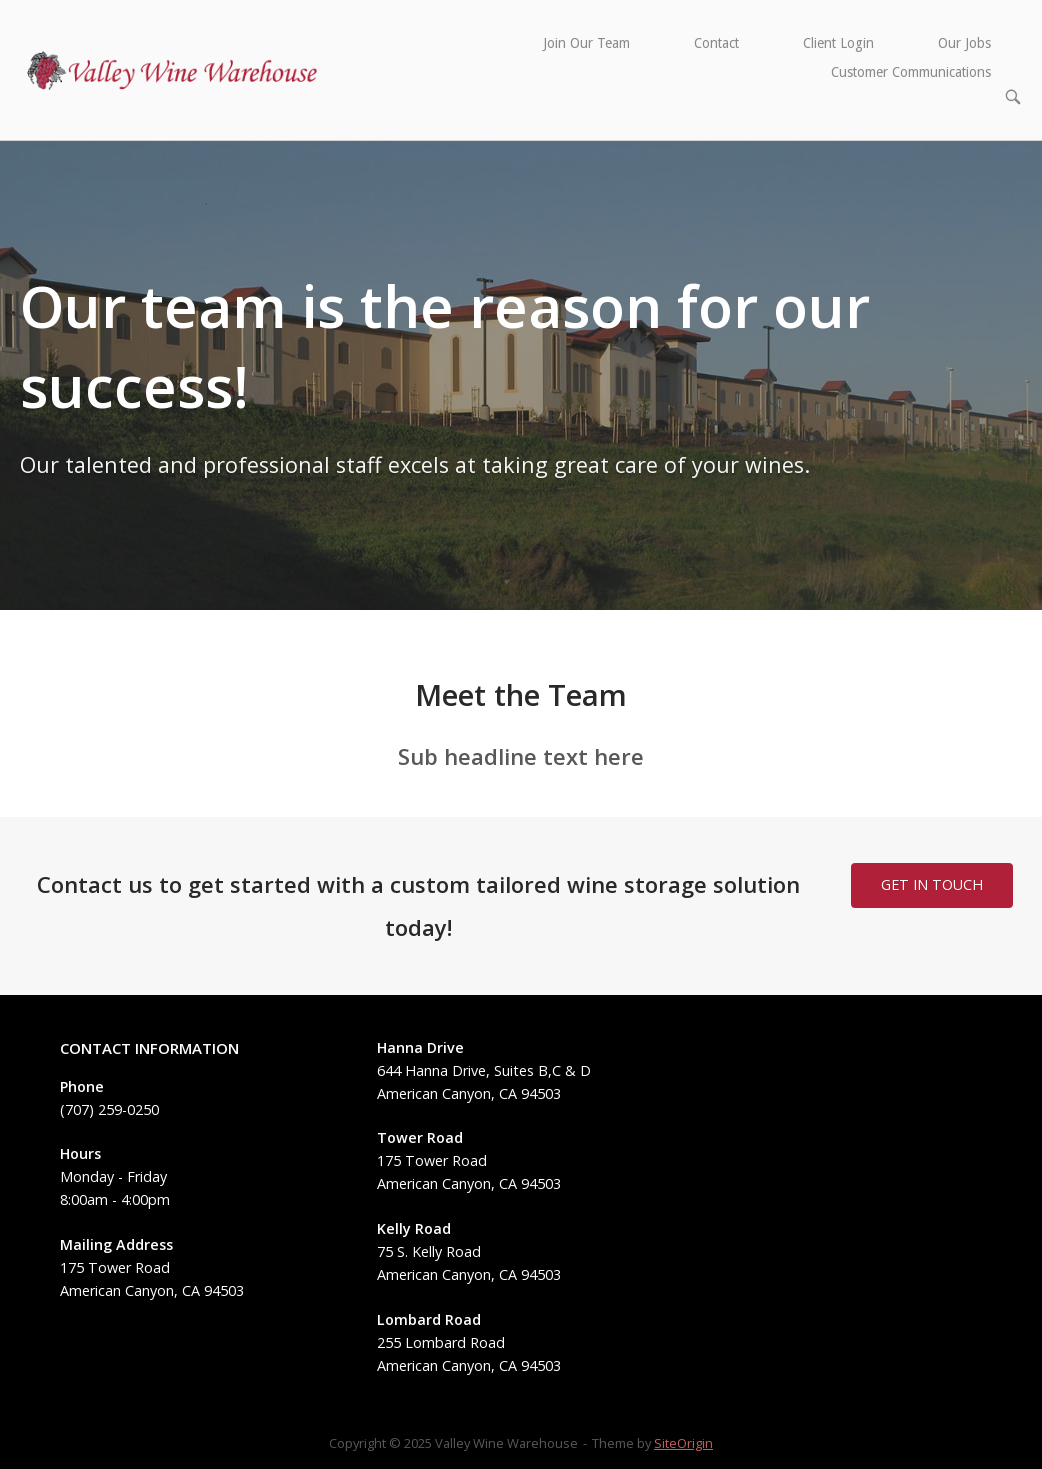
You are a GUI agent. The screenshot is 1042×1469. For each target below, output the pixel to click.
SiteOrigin (683, 1443)
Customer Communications (911, 72)
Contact (716, 43)
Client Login (838, 43)
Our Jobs (964, 43)
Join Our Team (586, 43)
